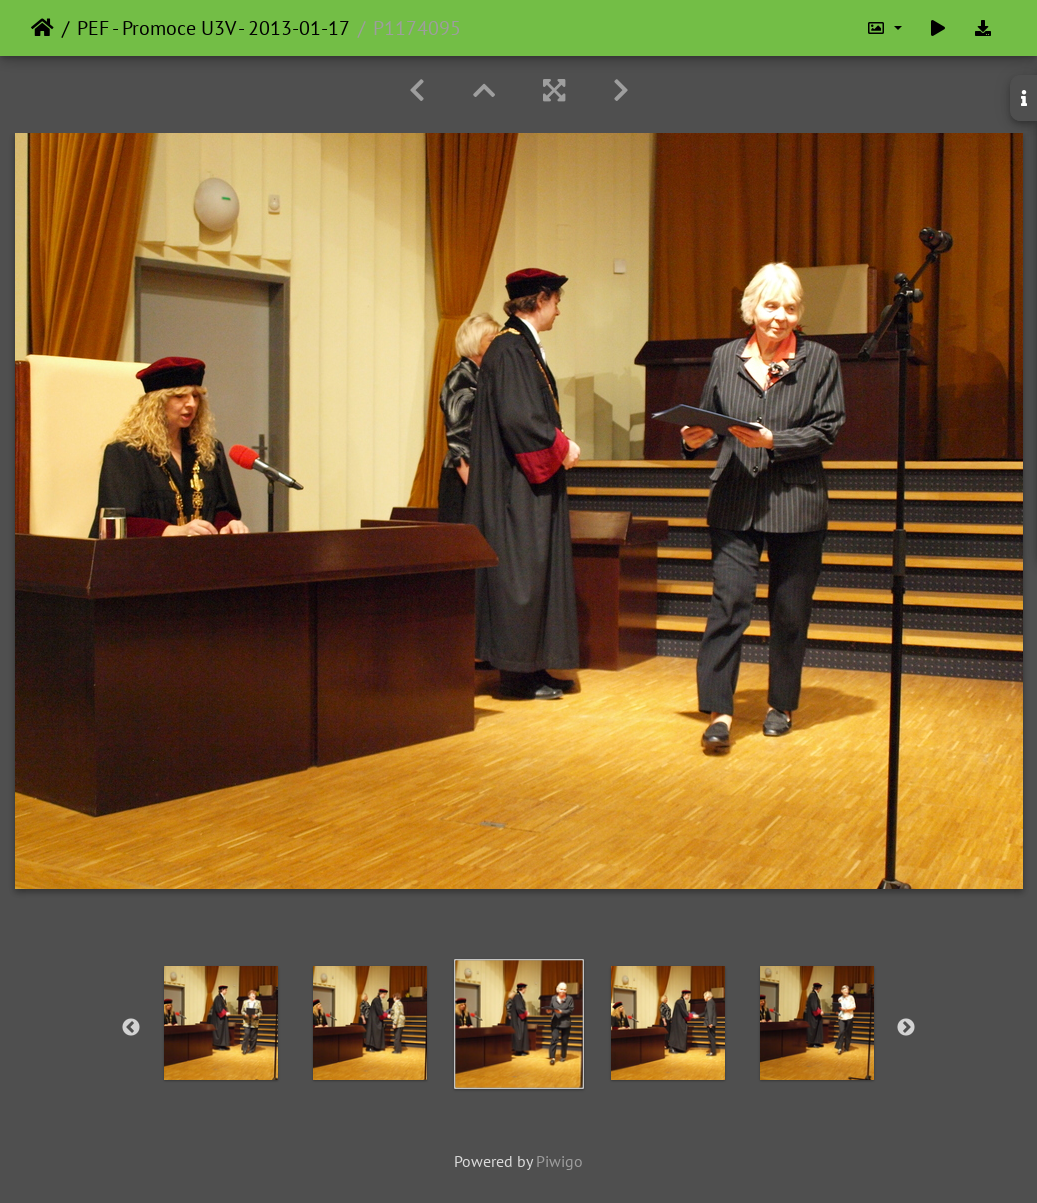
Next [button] (906, 1028)
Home (42, 28)
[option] (220, 1023)
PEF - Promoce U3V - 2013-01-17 (213, 28)
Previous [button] (131, 1028)
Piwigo (559, 1161)
